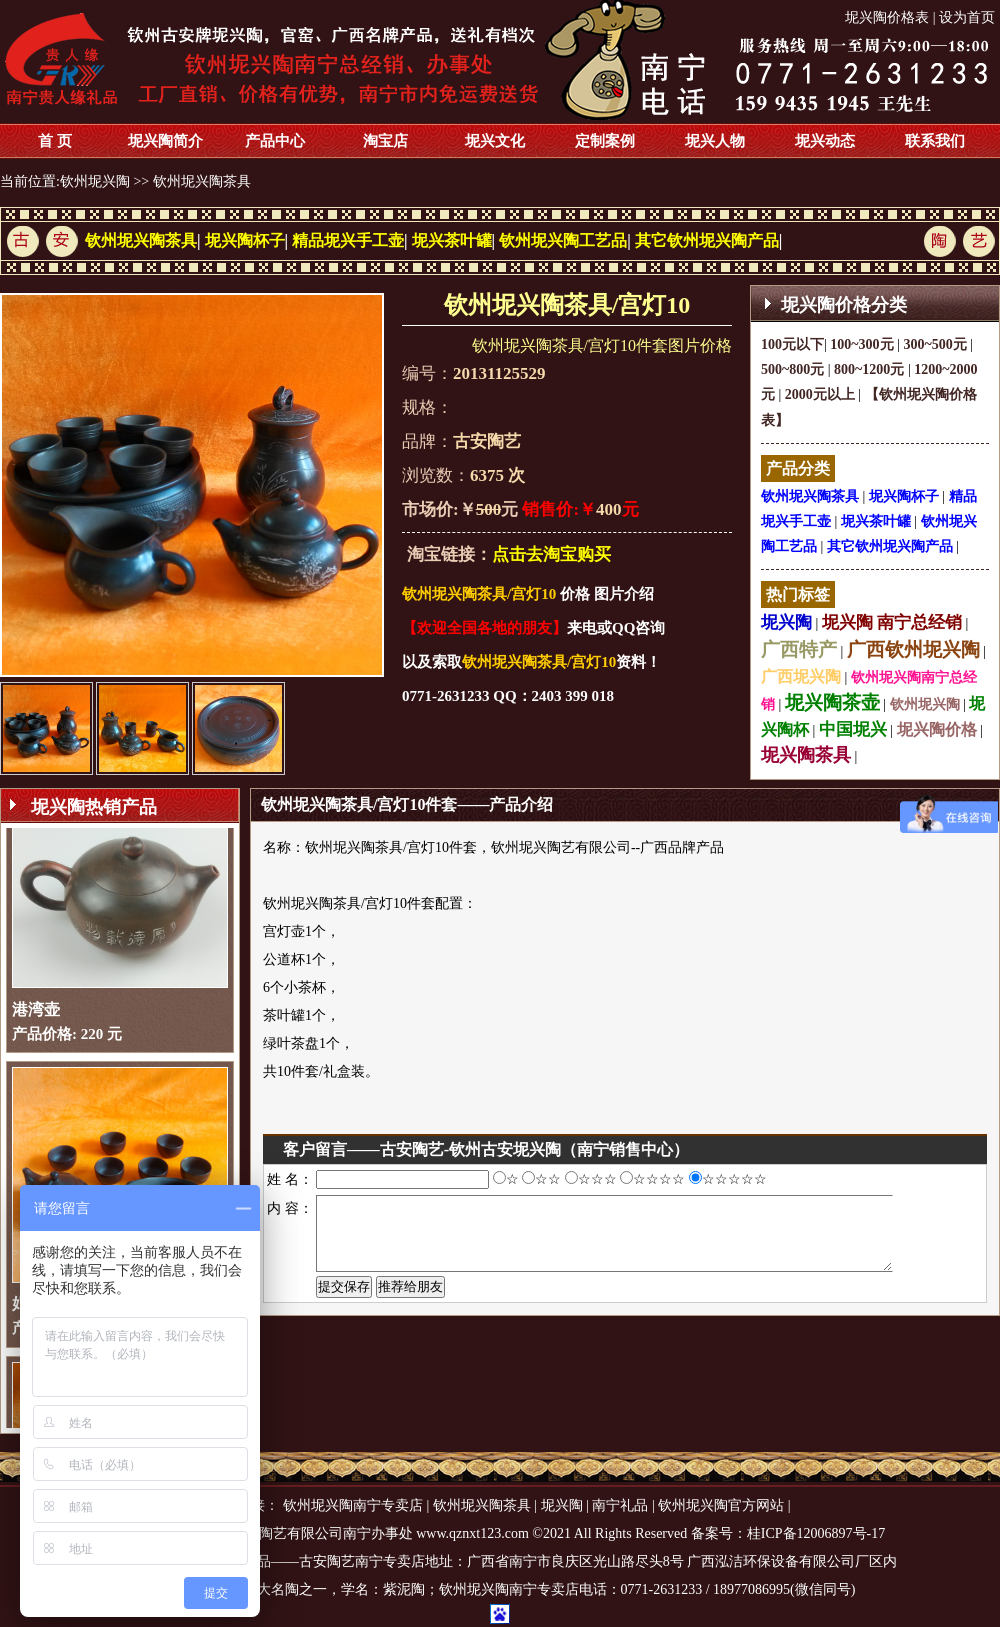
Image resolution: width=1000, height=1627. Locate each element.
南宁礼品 (620, 1505)
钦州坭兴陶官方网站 (721, 1505)
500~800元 (792, 369)
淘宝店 (385, 141)
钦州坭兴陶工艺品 (563, 240)
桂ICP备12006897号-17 (816, 1533)
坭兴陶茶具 (806, 755)
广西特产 (799, 649)
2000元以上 (820, 394)
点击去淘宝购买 (551, 554)
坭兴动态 (825, 141)
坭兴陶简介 (165, 141)
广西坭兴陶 (801, 676)
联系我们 (935, 141)
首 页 (55, 141)
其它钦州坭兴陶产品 (707, 240)
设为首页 (967, 17)
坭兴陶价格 (937, 729)
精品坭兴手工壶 (348, 240)
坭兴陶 (786, 622)
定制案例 (605, 141)
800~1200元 (869, 369)
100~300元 (861, 344)
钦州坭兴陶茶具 (202, 181)
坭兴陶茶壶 (832, 702)
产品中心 (275, 141)
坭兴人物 (715, 141)
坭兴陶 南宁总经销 (892, 622)
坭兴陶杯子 (245, 240)
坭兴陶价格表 (887, 17)
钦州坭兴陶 (95, 181)
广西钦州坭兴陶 (913, 649)
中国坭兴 (853, 729)
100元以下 (792, 344)
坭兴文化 (495, 141)
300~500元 (934, 344)
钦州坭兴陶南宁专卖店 (353, 1505)
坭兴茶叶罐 (452, 240)
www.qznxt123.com (472, 1533)
